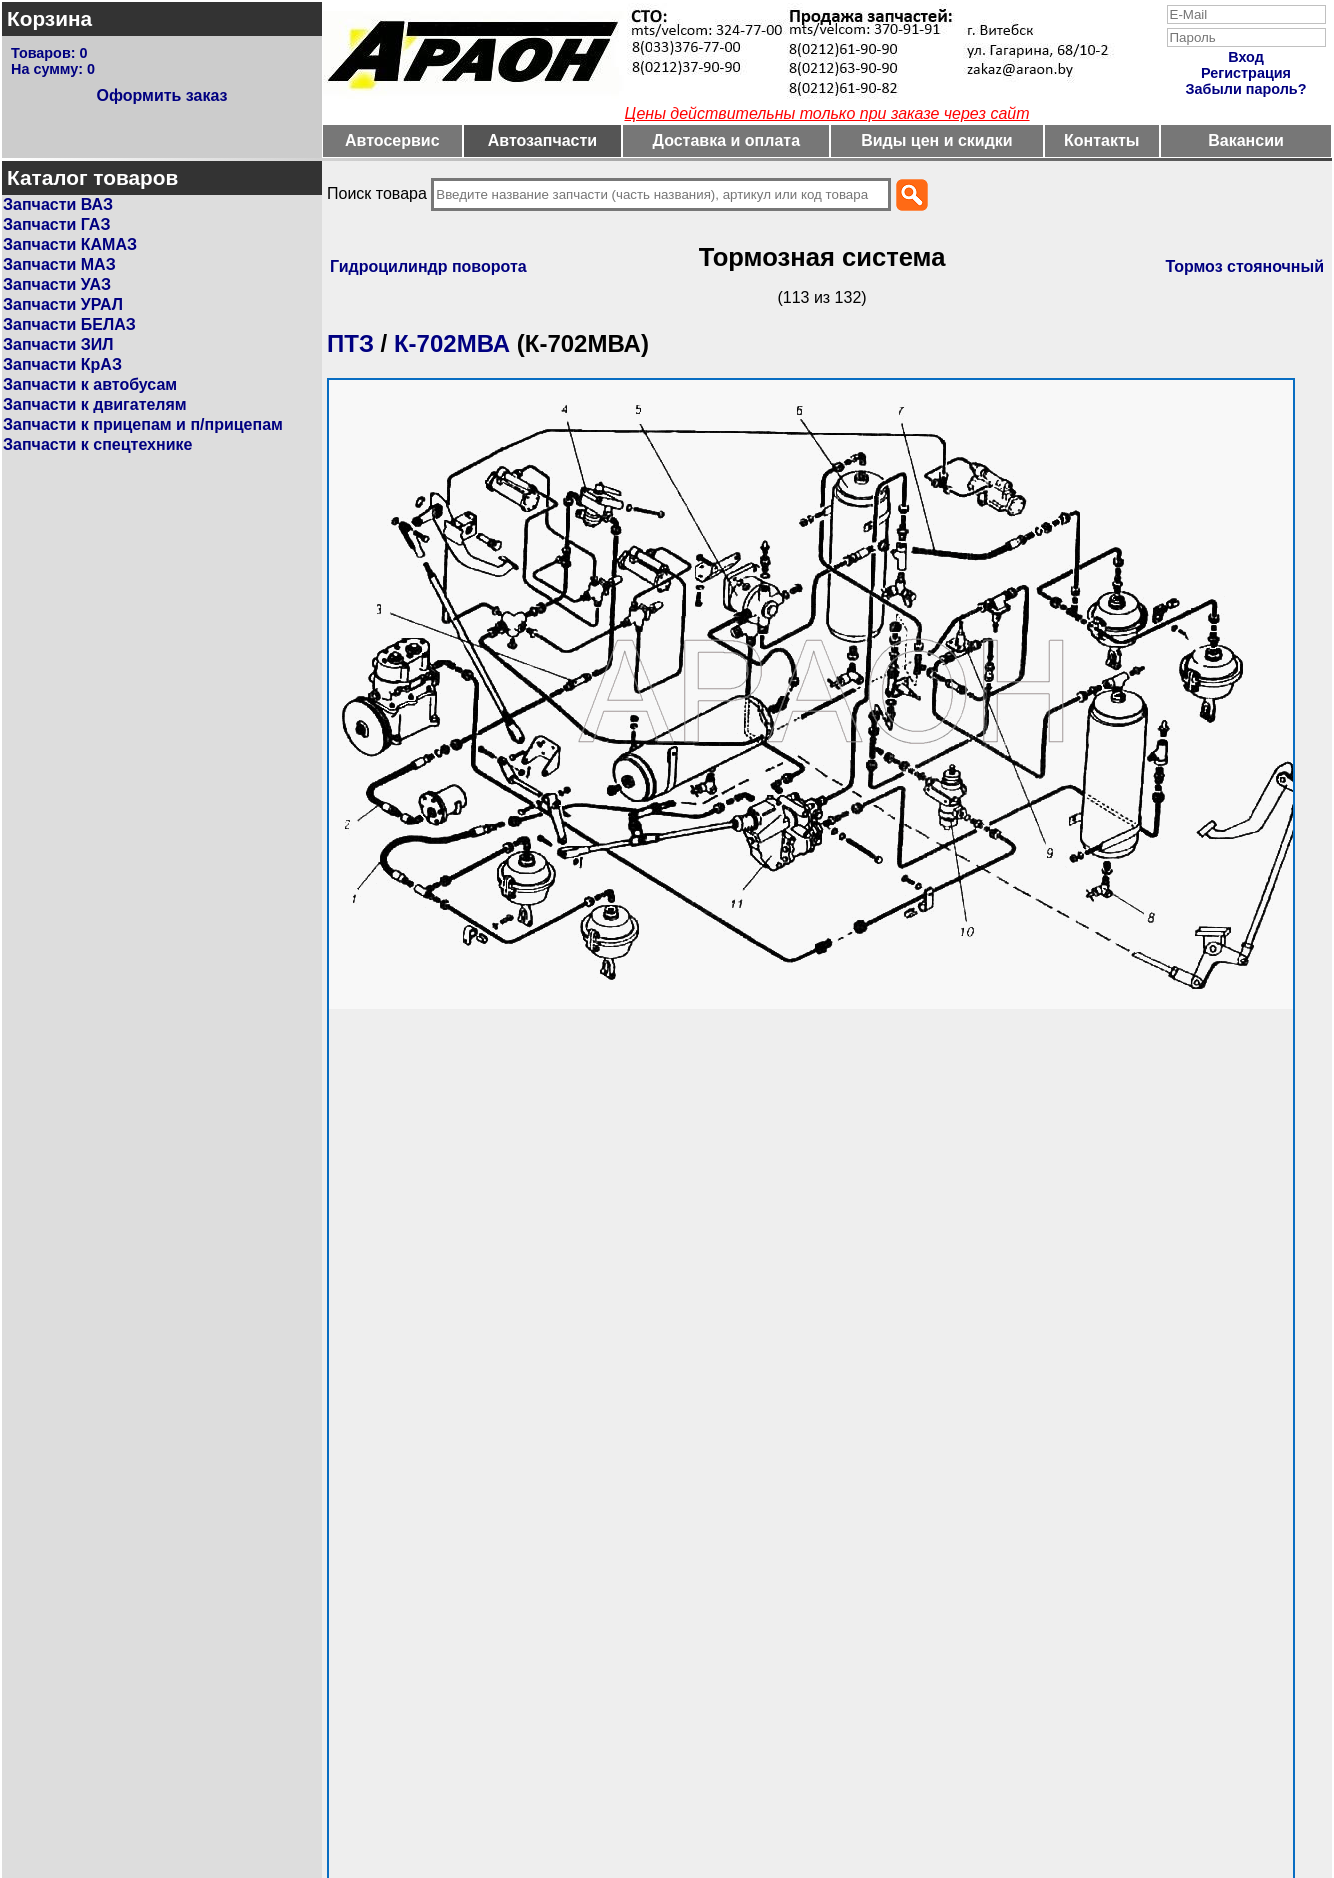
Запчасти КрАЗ (62, 364)
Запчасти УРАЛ (63, 304)
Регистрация (1246, 73)
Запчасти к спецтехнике (97, 444)
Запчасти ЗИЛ (58, 344)
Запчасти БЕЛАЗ (69, 324)
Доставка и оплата (727, 140)
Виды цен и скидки (937, 140)
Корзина (49, 18)
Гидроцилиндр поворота (428, 266)
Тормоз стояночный (1244, 266)
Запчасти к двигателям (95, 404)
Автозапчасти (542, 140)
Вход (1246, 57)
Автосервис (392, 140)
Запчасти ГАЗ (56, 224)
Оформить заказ (161, 95)
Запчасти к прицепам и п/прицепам (143, 424)
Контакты (1101, 140)
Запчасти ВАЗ (58, 204)
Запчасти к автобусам (90, 384)
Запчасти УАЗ (57, 284)
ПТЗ (350, 343)
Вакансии (1246, 140)
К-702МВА (452, 343)
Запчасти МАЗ (59, 264)
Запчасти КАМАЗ (70, 244)
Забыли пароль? (1246, 89)
